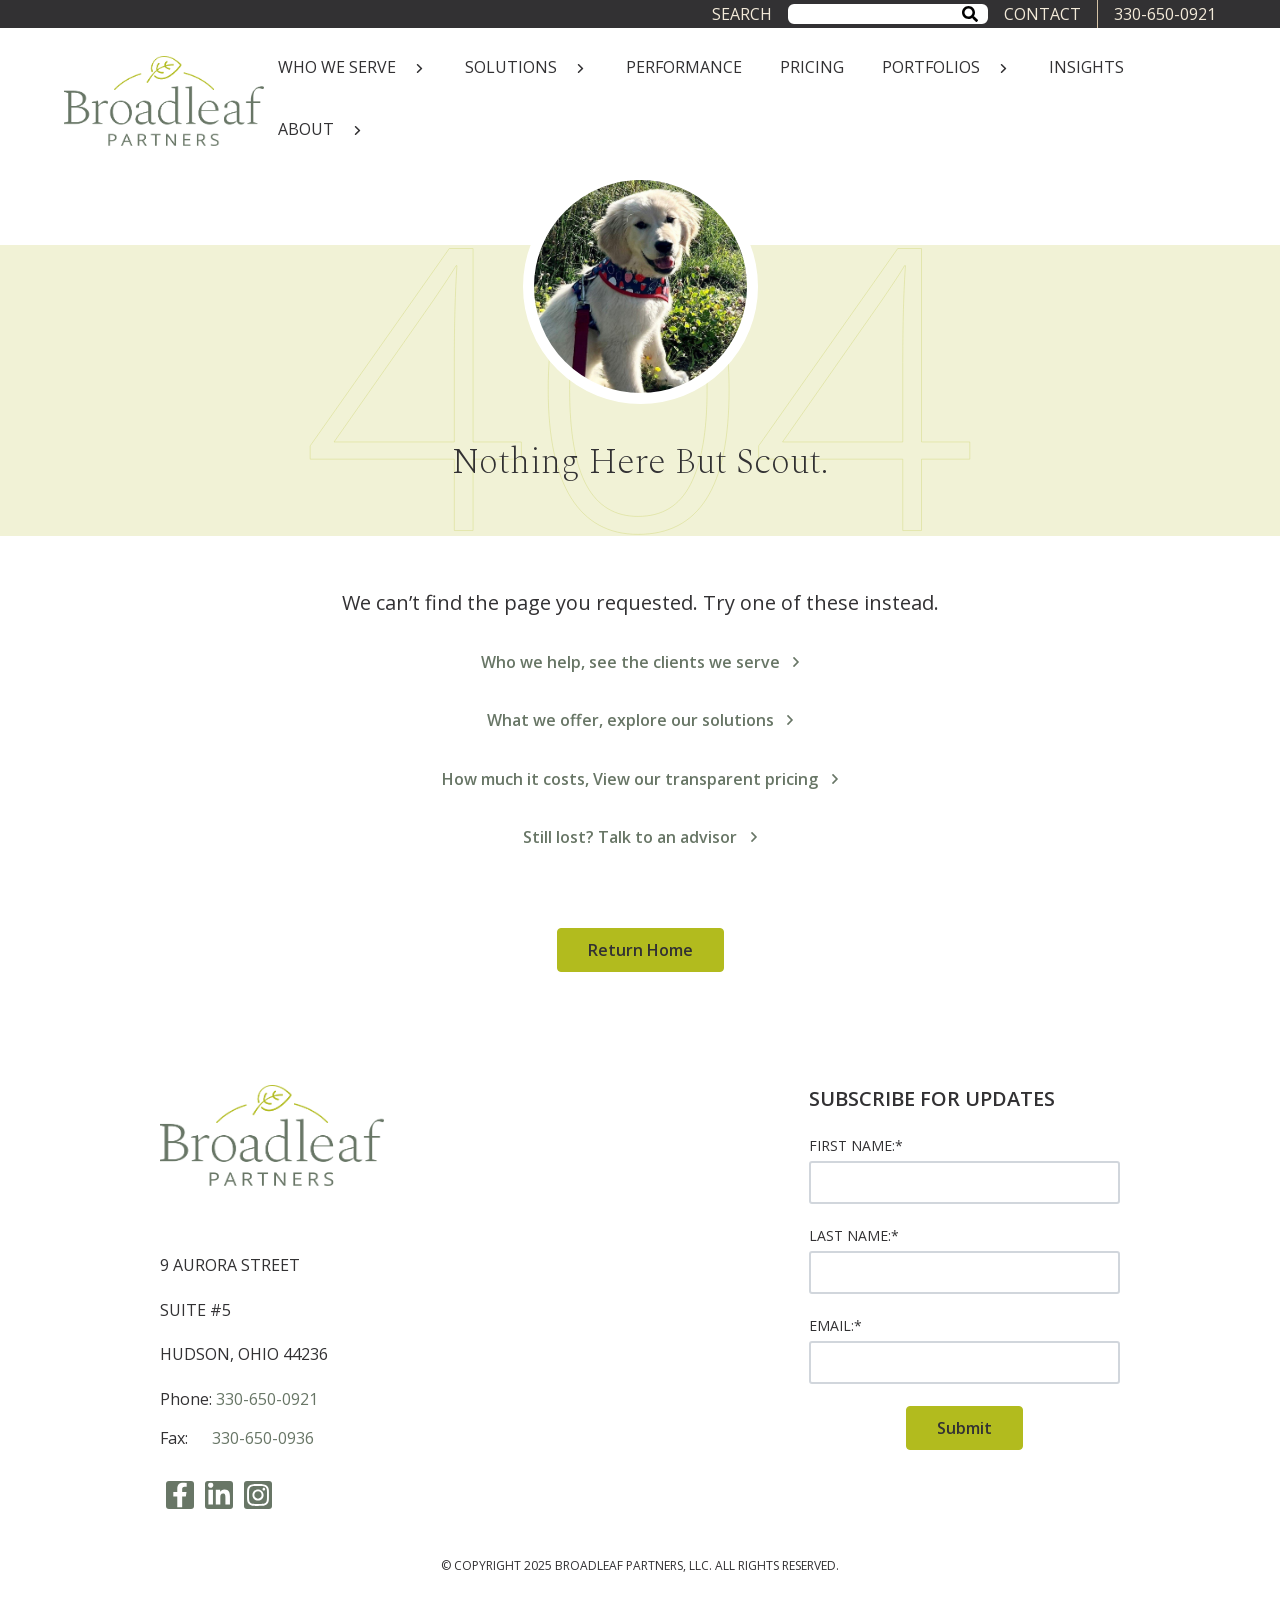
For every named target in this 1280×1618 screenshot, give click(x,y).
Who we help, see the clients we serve (640, 662)
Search (742, 14)
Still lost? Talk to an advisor (640, 837)
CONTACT (1042, 14)
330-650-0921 (1165, 14)
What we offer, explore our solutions (640, 720)
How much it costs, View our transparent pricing (640, 779)
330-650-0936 (263, 1438)
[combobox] (888, 13)
